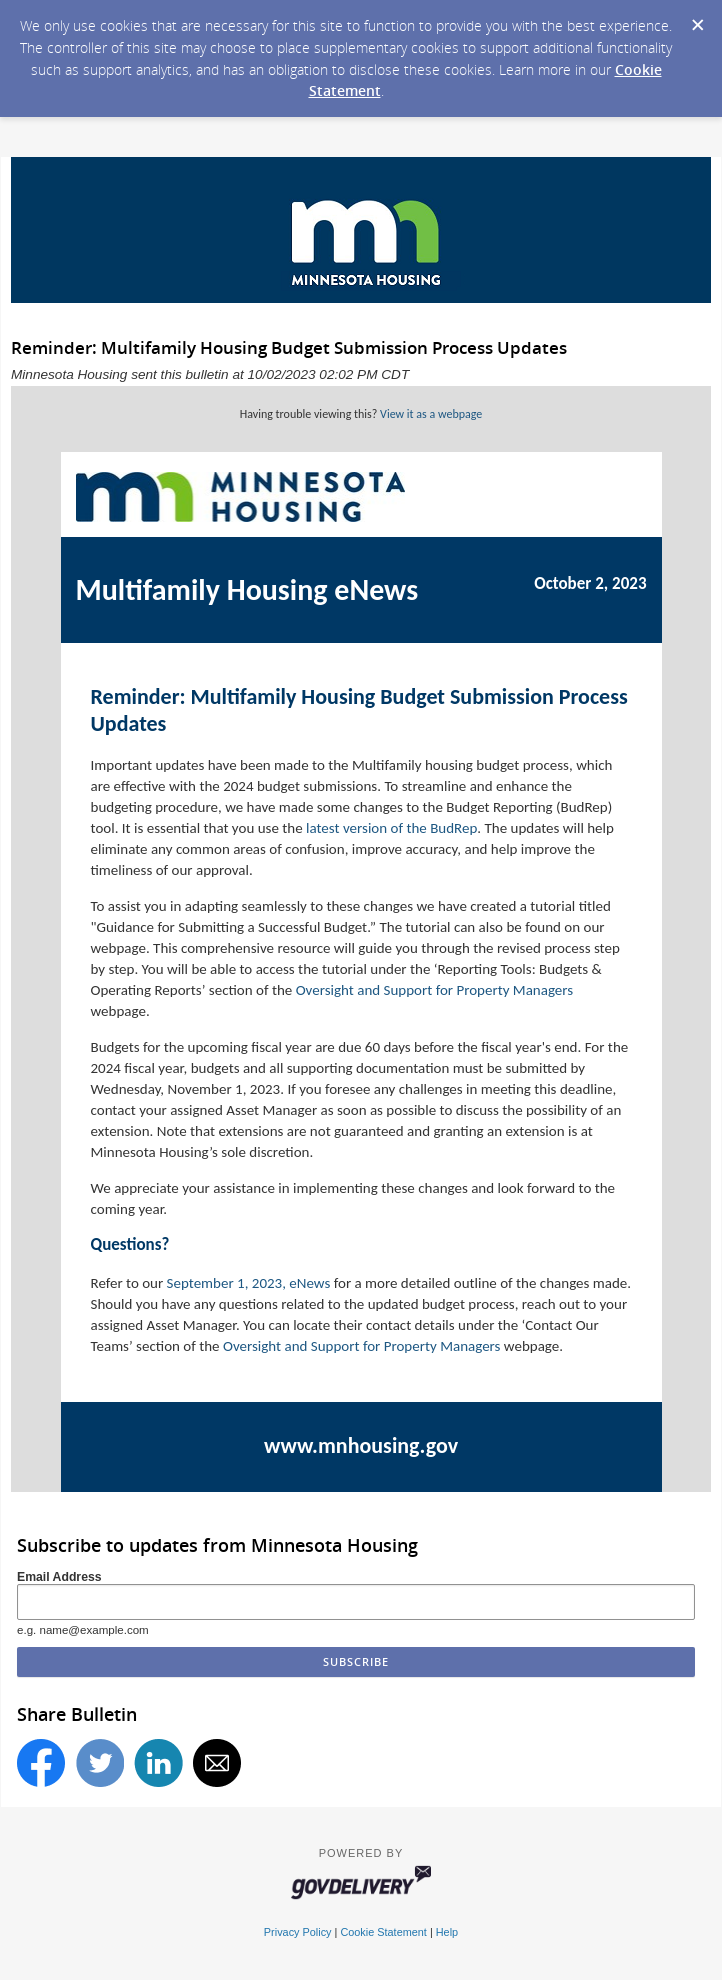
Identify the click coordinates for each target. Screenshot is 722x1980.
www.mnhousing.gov (361, 1445)
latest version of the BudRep (391, 828)
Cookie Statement (383, 1932)
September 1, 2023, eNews (249, 1283)
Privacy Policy (298, 1932)
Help (447, 1932)
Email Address (59, 1577)
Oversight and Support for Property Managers (435, 990)
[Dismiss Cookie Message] (697, 19)
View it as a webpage (431, 414)
